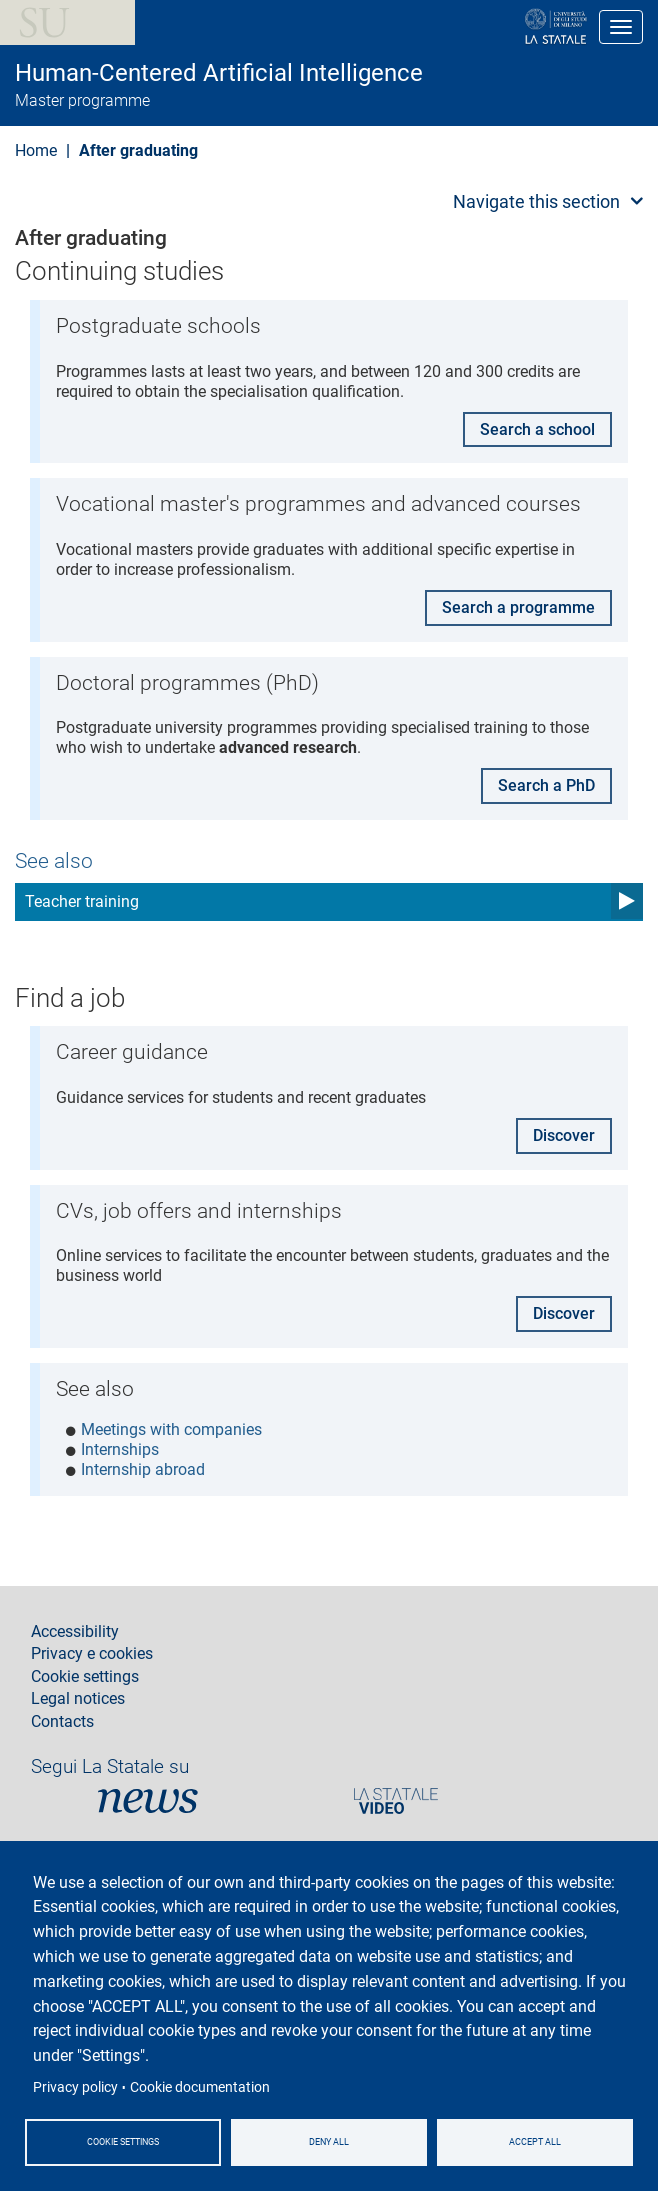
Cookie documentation (200, 2086)
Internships (120, 1449)
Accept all (535, 2141)
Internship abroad (143, 1469)
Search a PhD (546, 785)
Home (36, 150)
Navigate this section (536, 201)
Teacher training (82, 901)
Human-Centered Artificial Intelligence (219, 73)
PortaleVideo (396, 1800)
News (148, 1800)
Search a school (537, 429)
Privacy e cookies (92, 1654)
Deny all (329, 2141)
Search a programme (518, 607)
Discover (564, 1135)
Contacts (62, 1722)
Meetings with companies (171, 1429)
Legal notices (78, 1699)
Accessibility (75, 1632)
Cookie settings (123, 2141)
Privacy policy (75, 2086)
